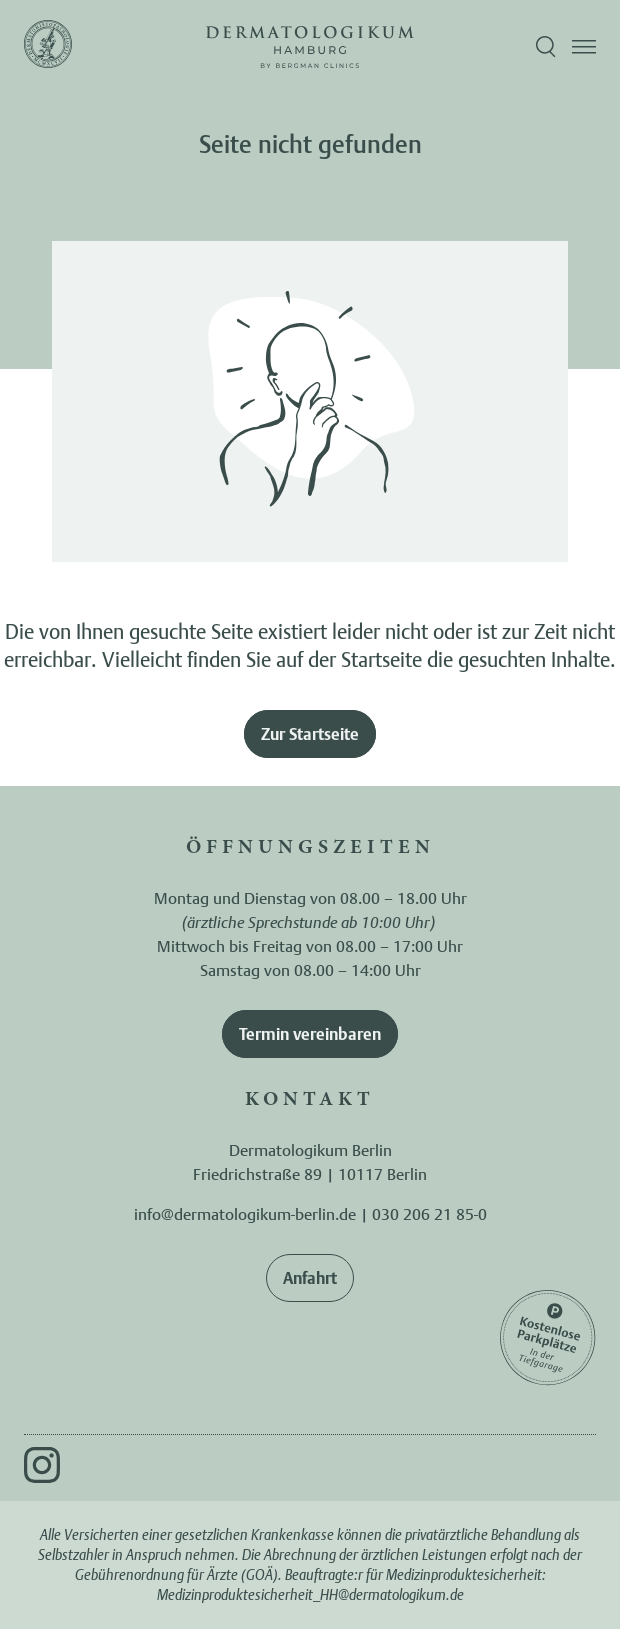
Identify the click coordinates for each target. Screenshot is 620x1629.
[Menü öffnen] (584, 47)
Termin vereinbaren (310, 1034)
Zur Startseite (310, 734)
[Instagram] (42, 1465)
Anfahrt (310, 1278)
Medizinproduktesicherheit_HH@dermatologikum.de (310, 1594)
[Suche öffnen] (546, 47)
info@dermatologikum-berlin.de (245, 1214)
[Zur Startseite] (48, 47)
